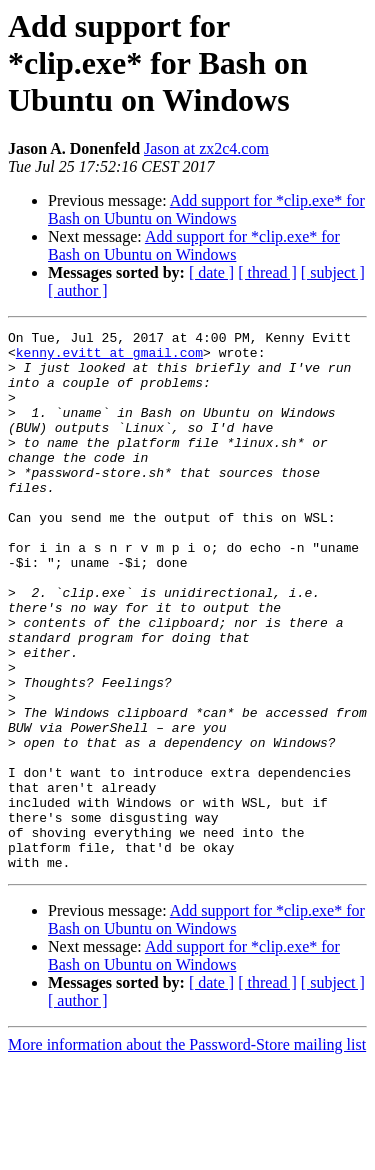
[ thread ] (267, 272)
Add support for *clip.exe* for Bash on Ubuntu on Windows (206, 209)
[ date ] (211, 272)
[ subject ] (333, 272)
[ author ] (78, 290)
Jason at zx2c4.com (206, 148)
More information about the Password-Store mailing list (187, 1152)
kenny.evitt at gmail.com (109, 358)
